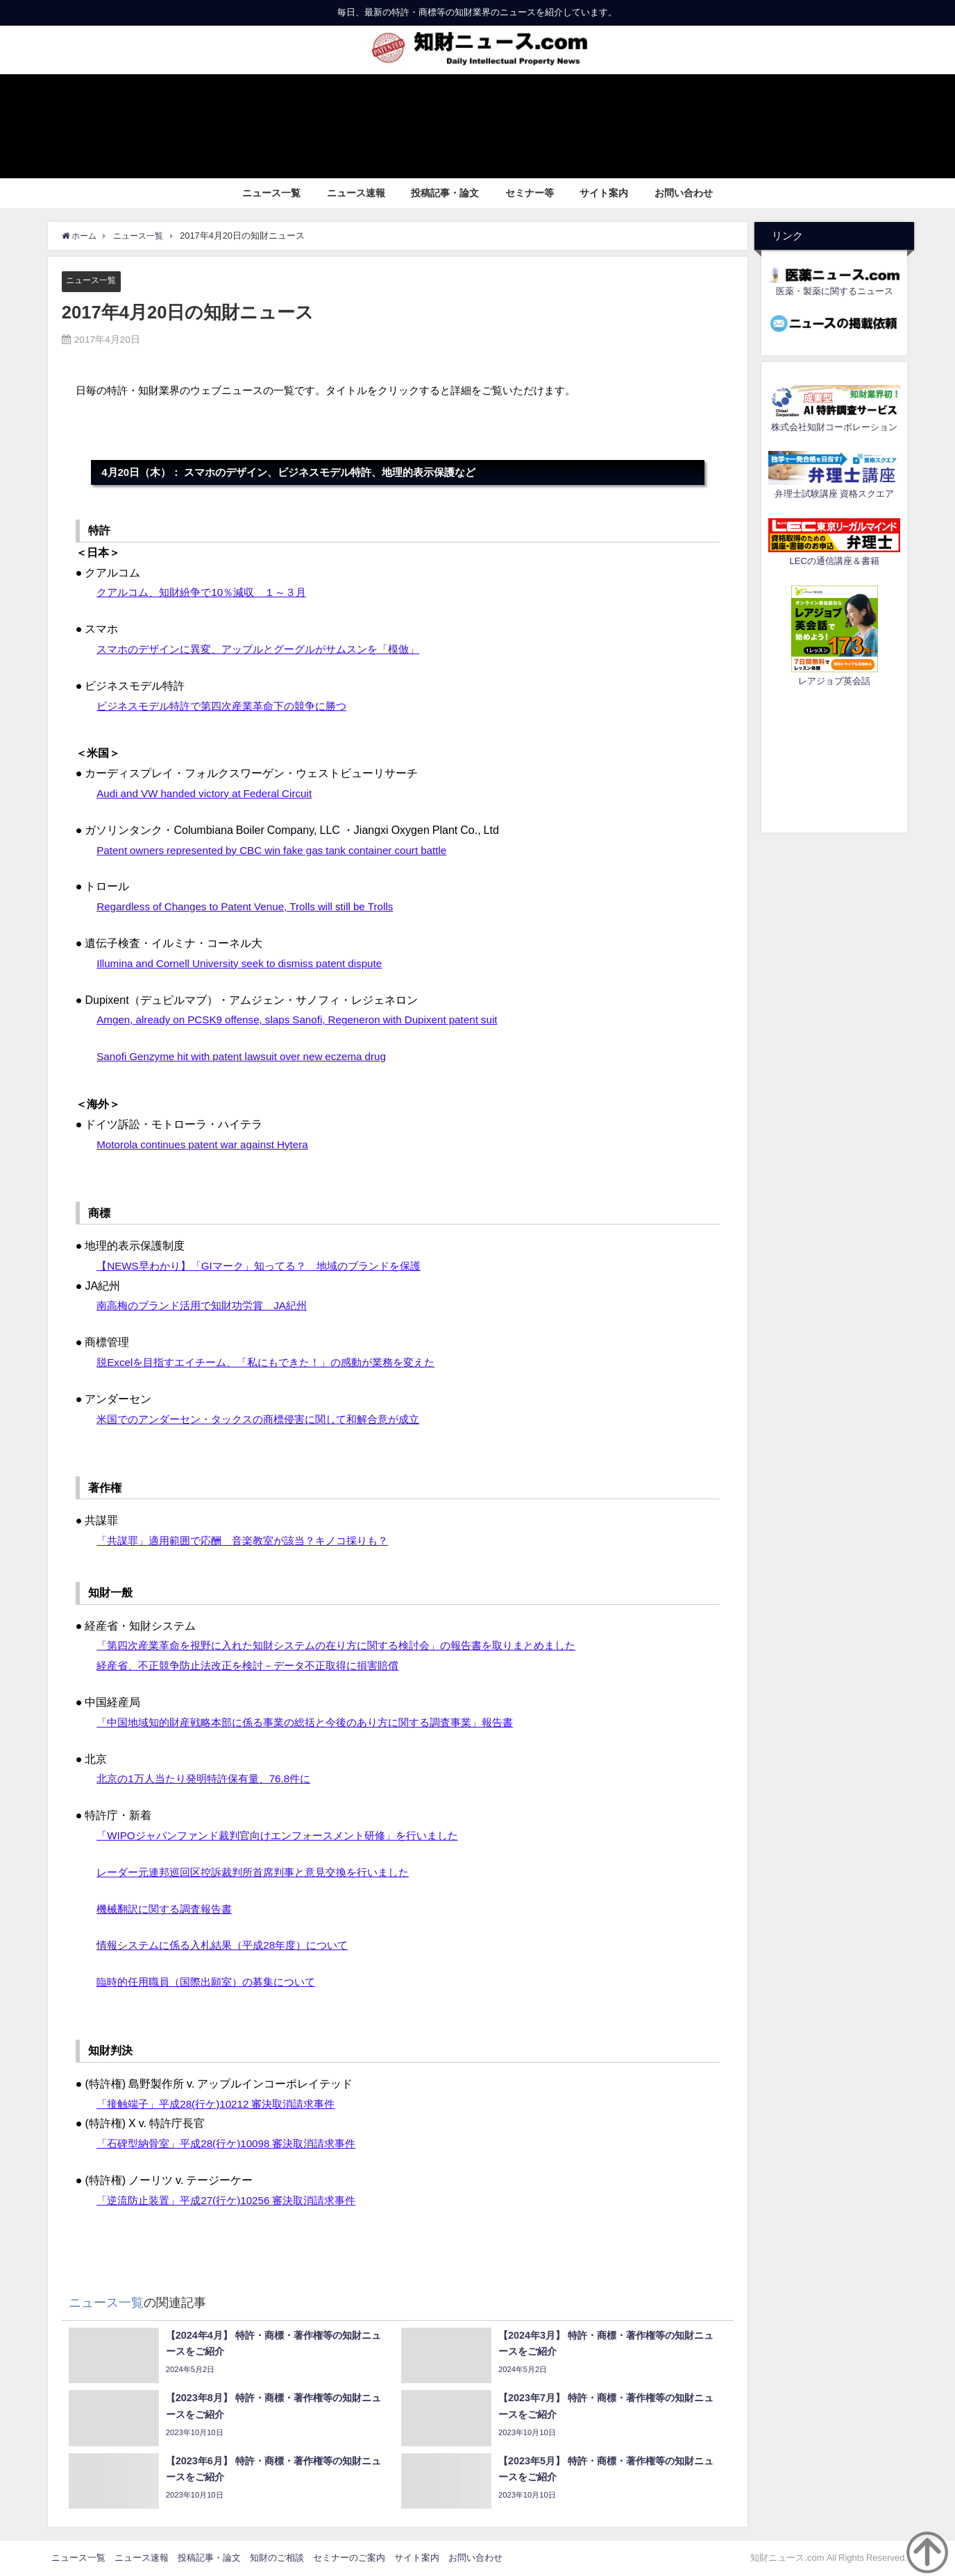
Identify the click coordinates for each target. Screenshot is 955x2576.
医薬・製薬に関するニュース (834, 291)
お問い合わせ (683, 193)
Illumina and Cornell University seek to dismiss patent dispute (246, 963)
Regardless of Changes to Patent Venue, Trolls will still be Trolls (251, 906)
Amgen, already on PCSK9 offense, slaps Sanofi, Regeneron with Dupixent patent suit (306, 1019)
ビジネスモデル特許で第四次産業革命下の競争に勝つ (229, 705)
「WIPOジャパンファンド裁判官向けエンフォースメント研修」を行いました (289, 1835)
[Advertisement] (834, 758)
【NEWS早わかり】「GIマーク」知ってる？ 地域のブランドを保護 (268, 1265)
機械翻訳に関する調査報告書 (168, 1908)
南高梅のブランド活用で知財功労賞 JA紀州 (208, 1305)
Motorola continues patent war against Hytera (207, 1144)
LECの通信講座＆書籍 (834, 560)
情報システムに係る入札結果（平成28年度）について (230, 1945)
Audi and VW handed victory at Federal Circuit (209, 793)
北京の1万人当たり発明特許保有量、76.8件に (210, 1778)
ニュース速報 (356, 193)
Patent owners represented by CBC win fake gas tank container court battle (280, 849)
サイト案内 (604, 193)
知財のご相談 (277, 2558)
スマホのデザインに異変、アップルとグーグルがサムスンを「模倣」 (268, 648)
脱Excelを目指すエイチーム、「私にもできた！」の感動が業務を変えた (276, 1362)
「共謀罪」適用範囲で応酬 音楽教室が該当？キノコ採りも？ (251, 1540)
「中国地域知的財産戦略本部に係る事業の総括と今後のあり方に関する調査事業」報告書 (318, 1722)
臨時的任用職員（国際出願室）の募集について (213, 1982)
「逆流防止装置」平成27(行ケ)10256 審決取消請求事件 (234, 2200)
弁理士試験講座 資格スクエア (834, 493)
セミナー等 (529, 193)
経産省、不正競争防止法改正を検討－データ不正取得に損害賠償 (257, 1665)
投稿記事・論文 (445, 193)
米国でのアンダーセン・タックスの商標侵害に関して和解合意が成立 (268, 1418)
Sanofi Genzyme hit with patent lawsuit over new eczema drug (248, 1056)
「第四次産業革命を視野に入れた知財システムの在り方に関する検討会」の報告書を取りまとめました (351, 1645)
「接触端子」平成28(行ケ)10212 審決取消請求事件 (223, 2103)
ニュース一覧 (271, 193)
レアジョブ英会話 (834, 680)
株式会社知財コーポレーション (834, 427)
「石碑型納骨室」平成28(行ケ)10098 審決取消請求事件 (234, 2143)
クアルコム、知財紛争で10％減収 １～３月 (208, 592)
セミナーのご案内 (349, 2558)
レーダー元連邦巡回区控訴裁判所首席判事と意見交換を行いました (263, 1871)
